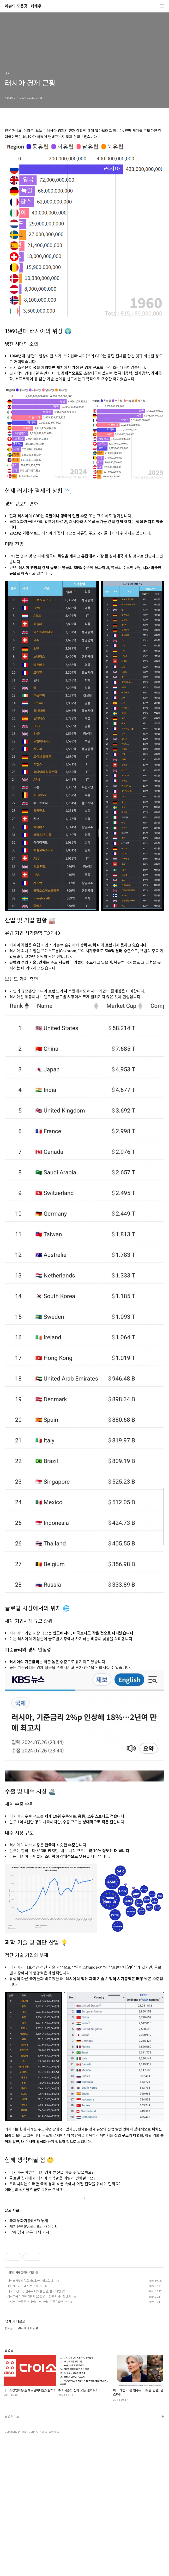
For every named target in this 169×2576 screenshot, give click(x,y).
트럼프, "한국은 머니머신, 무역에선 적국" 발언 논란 (38, 2369)
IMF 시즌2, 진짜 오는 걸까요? (24, 2353)
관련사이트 (12, 2483)
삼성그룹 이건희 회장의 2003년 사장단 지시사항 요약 (39, 2363)
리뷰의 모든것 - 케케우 (23, 6)
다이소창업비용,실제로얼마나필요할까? (30, 2347)
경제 (11, 2339)
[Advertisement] (84, 2273)
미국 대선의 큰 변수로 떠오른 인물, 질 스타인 (34, 2358)
